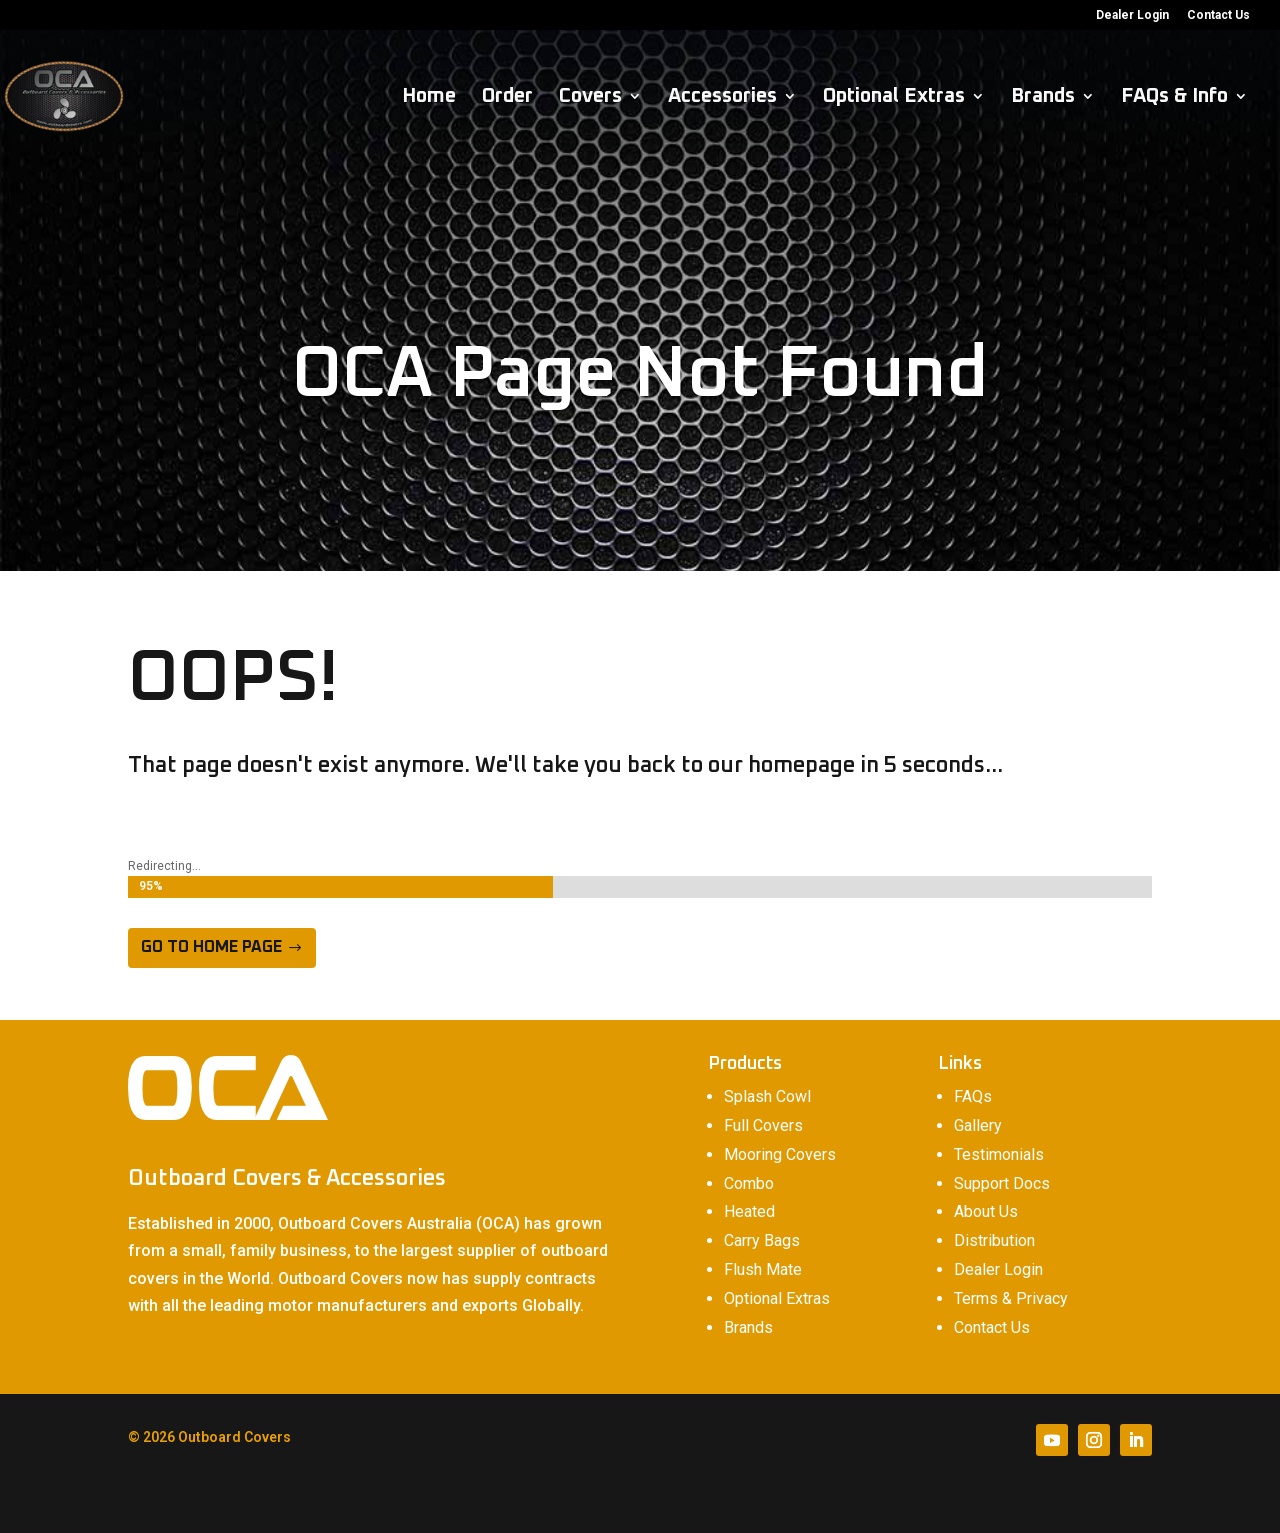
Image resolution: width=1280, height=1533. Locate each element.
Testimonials (999, 1154)
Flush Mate (763, 1269)
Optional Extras (894, 97)
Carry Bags (762, 1240)
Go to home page (211, 947)
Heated (749, 1211)
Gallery (978, 1125)
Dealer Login (1132, 15)
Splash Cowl (767, 1096)
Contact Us (1218, 15)
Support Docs (1002, 1183)
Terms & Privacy (1011, 1298)
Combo (749, 1183)
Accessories (722, 97)
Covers (590, 97)
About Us (986, 1211)
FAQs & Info (1174, 97)
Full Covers (763, 1125)
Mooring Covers (780, 1154)
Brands (1043, 97)
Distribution (994, 1240)
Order (507, 97)
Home (429, 97)
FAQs (973, 1096)
